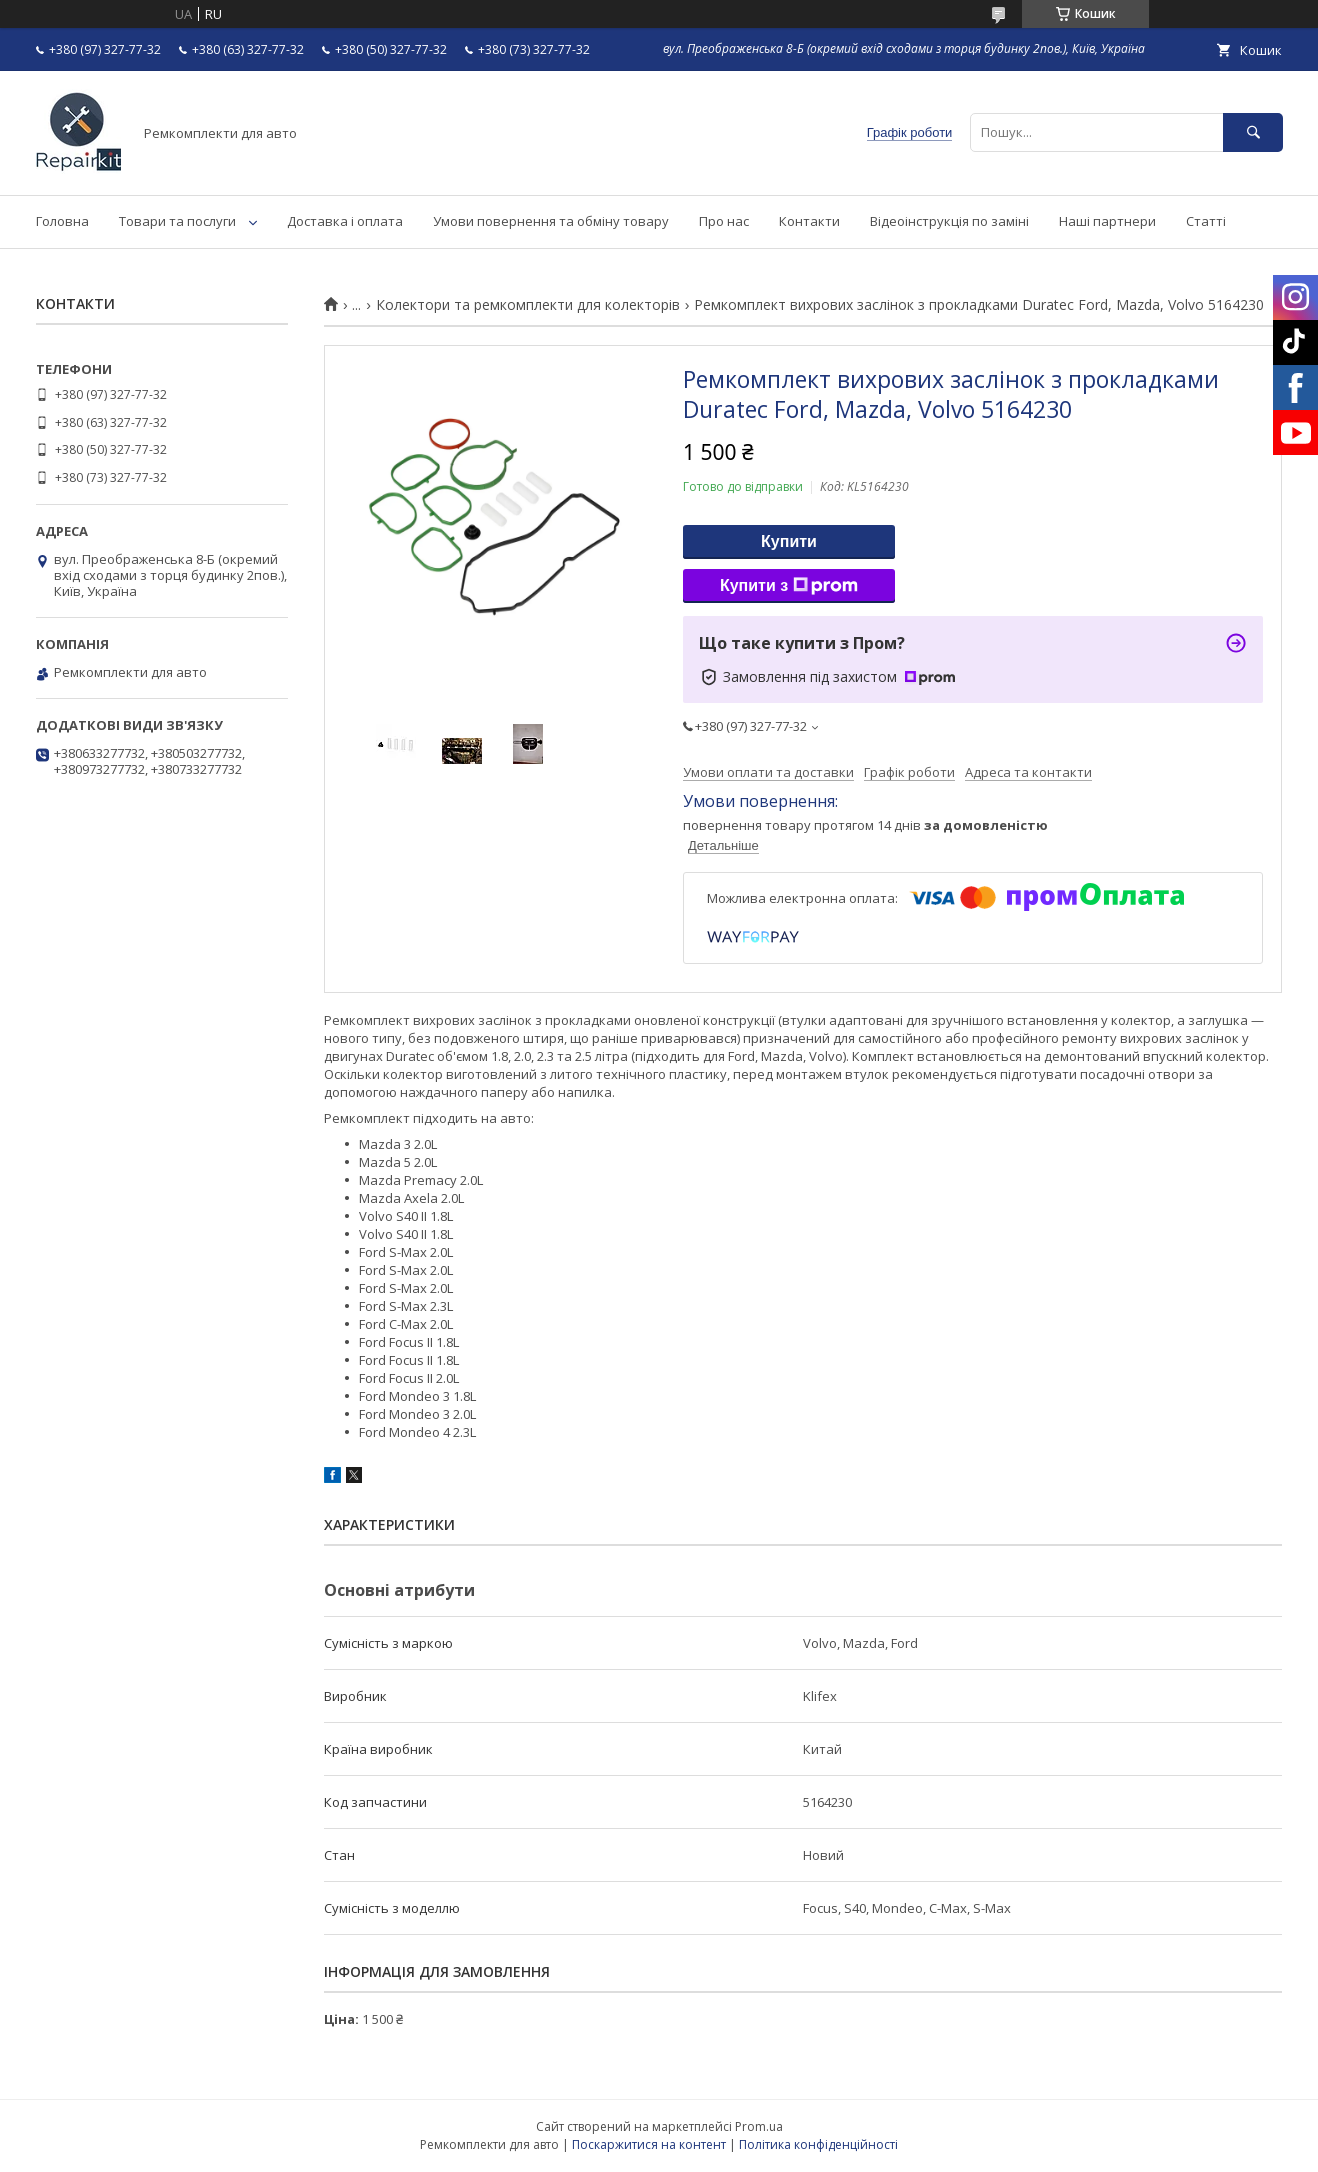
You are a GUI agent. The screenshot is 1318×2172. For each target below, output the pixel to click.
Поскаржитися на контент (649, 2144)
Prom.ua (759, 2126)
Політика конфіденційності (818, 2144)
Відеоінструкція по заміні (949, 221)
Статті (1206, 221)
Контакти (809, 221)
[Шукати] (1253, 132)
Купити (789, 541)
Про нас (724, 221)
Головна (62, 221)
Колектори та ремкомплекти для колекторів (528, 305)
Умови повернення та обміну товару (551, 221)
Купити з (789, 586)
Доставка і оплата (345, 221)
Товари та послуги (177, 221)
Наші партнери (1107, 221)
